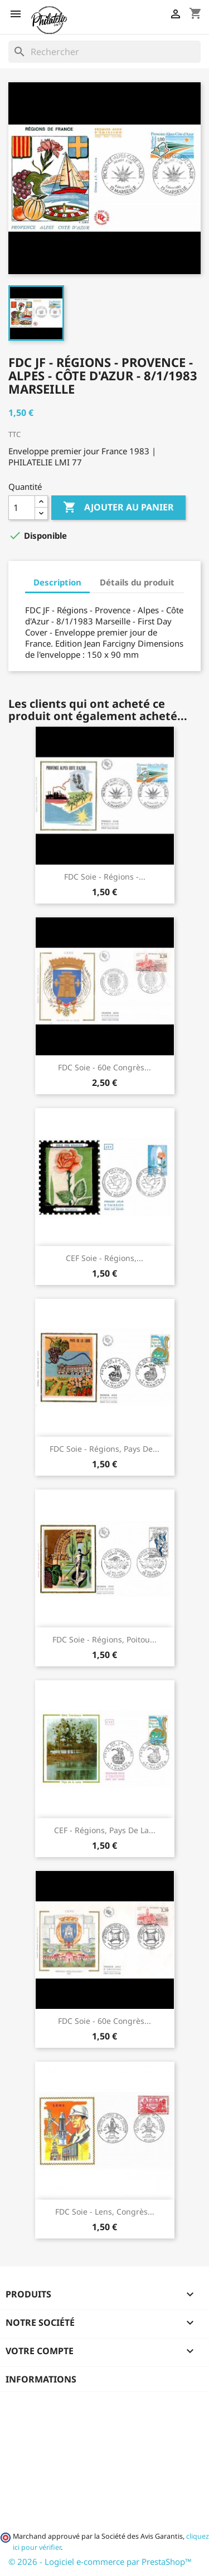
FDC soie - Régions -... (104, 876)
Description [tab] (57, 582)
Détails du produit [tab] (137, 582)
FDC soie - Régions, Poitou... (104, 1639)
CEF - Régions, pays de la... (104, 1830)
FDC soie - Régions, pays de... (104, 1448)
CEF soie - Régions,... (104, 1258)
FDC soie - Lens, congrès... (104, 2211)
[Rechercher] (104, 52)
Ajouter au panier (118, 507)
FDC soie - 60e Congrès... (104, 1067)
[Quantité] (21, 507)
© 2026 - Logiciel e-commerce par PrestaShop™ (100, 2561)
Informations (41, 2379)
